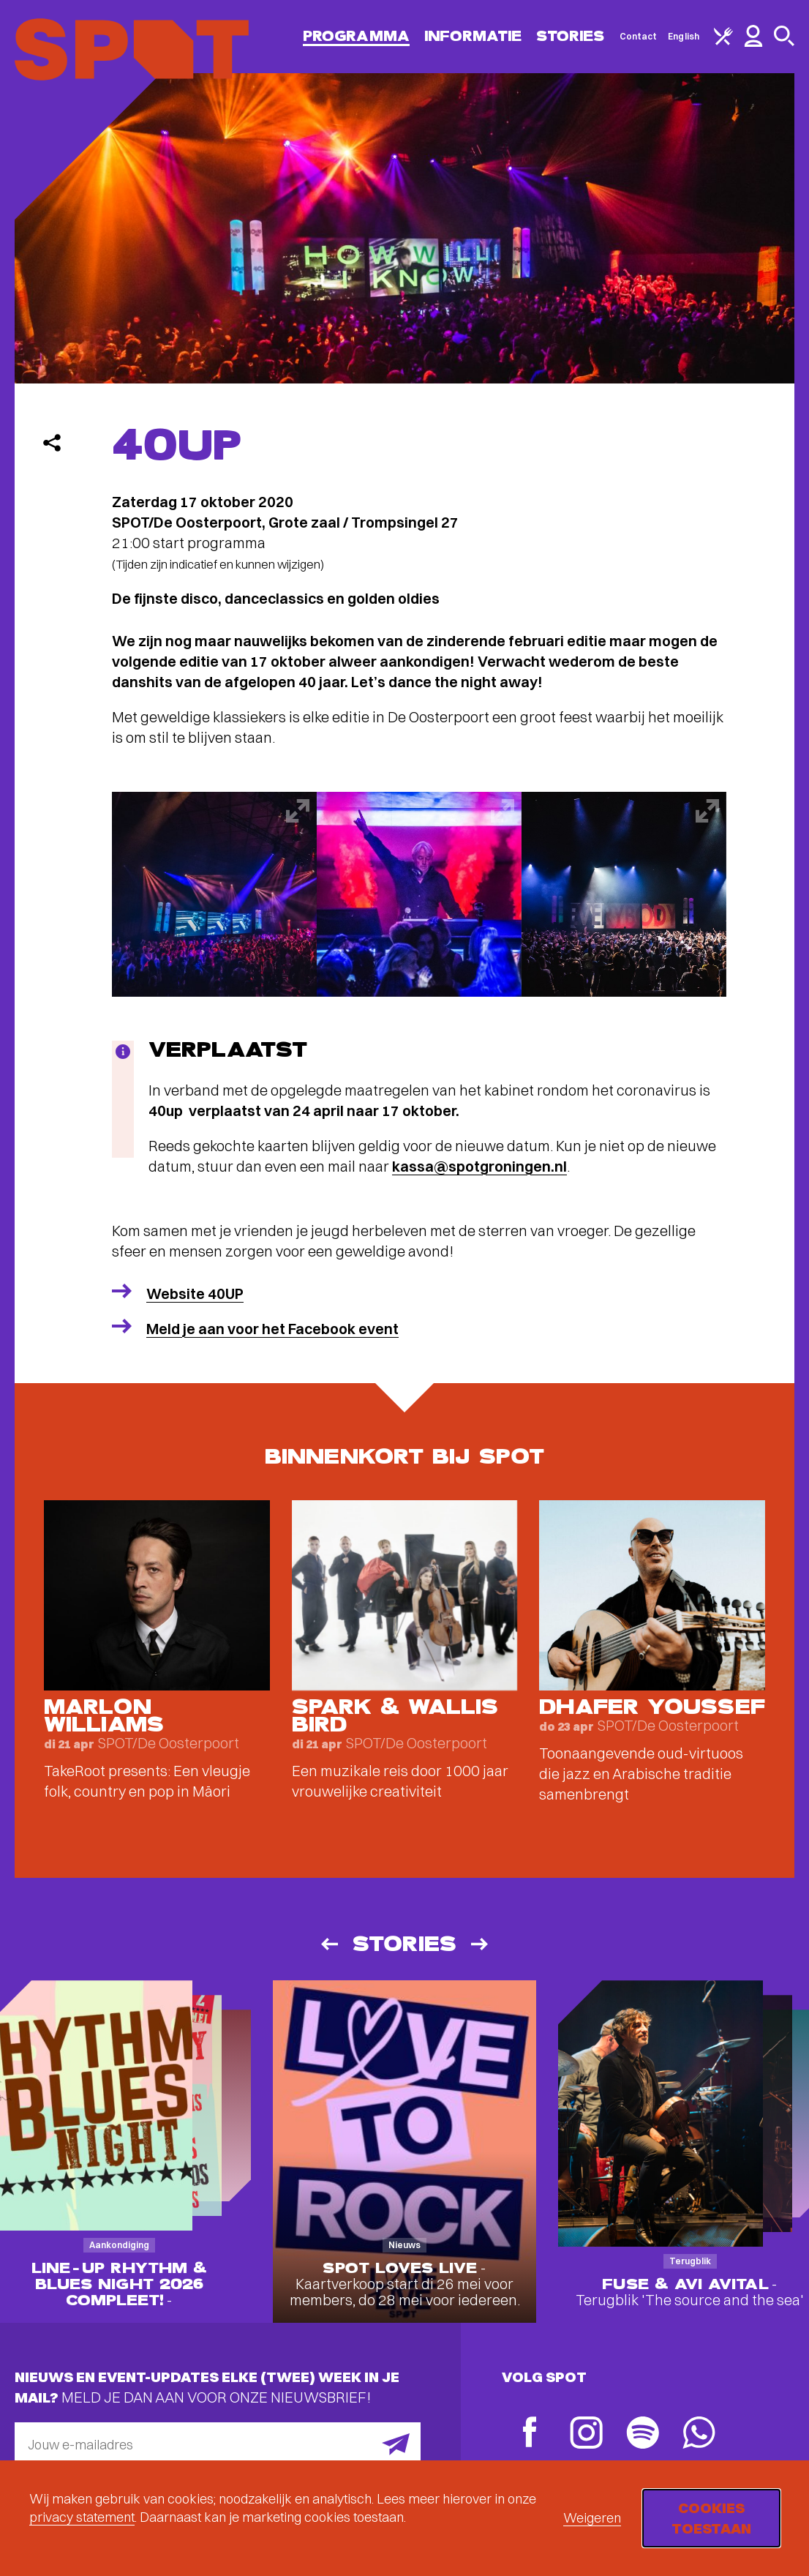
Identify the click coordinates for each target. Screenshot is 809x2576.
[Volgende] (480, 1944)
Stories (570, 36)
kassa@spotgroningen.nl (479, 1166)
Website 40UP (195, 1293)
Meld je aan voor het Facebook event (272, 1328)
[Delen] (52, 442)
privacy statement (82, 2517)
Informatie (473, 36)
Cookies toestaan (711, 2517)
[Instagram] (586, 2434)
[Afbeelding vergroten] (214, 894)
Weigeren (592, 2517)
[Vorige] (328, 1944)
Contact (639, 36)
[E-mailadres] (218, 2444)
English (683, 36)
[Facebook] (530, 2433)
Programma (356, 36)
